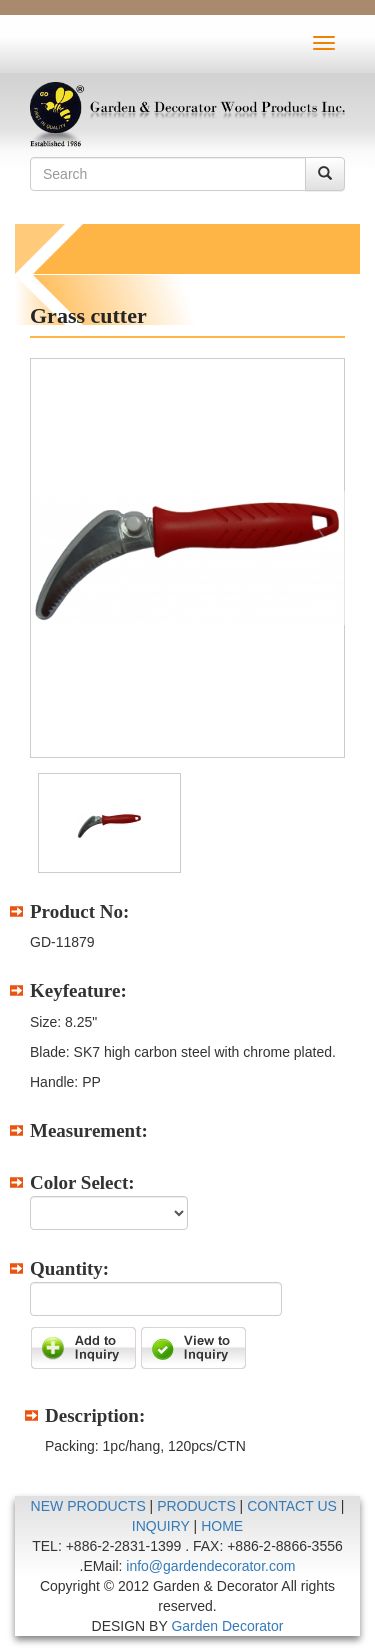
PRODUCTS (196, 1506)
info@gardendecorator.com (210, 1566)
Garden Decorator (227, 1626)
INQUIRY (161, 1526)
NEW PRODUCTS (88, 1506)
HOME (222, 1526)
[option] (187, 558)
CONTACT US (292, 1506)
